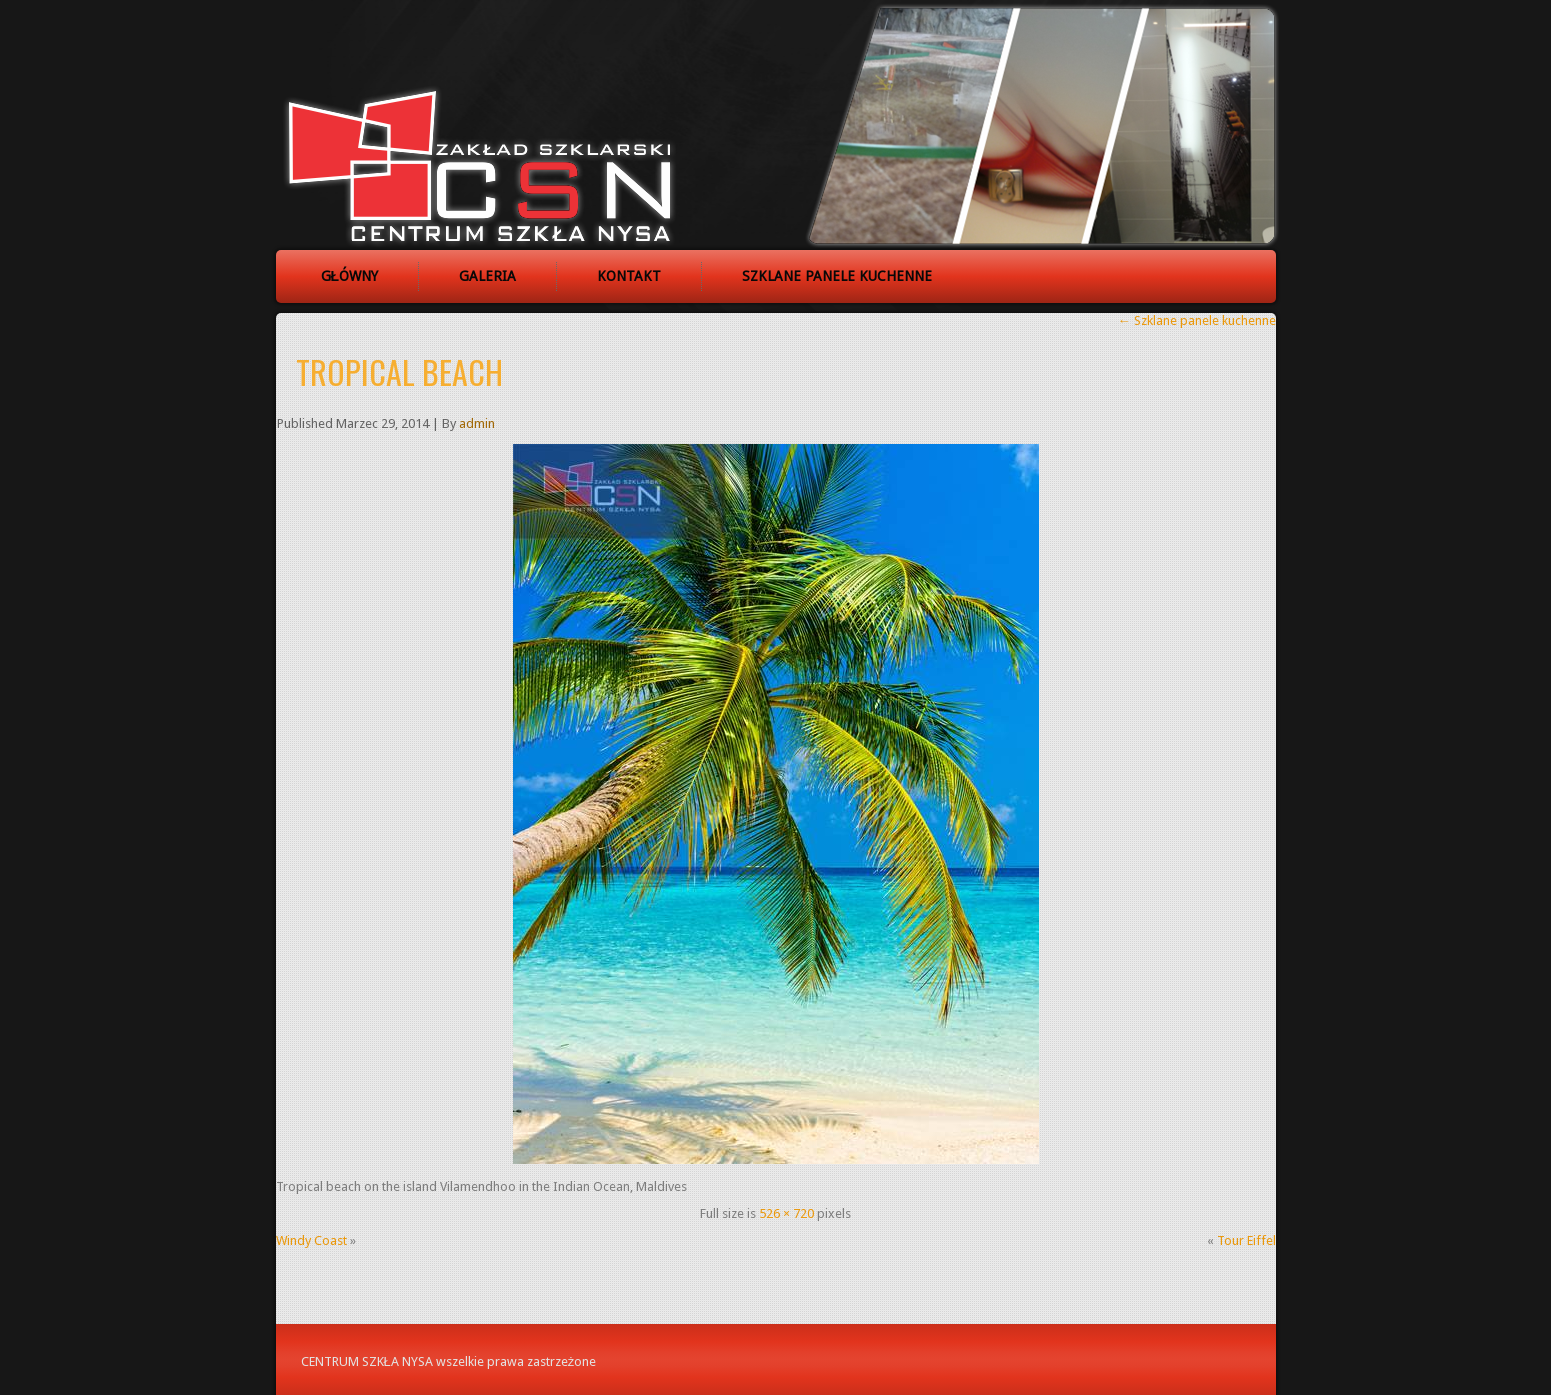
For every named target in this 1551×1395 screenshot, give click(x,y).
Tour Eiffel (1246, 1240)
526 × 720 (786, 1213)
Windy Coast (311, 1240)
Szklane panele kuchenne (837, 276)
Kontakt (629, 276)
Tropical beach (399, 371)
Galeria (487, 276)
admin (477, 423)
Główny (350, 276)
